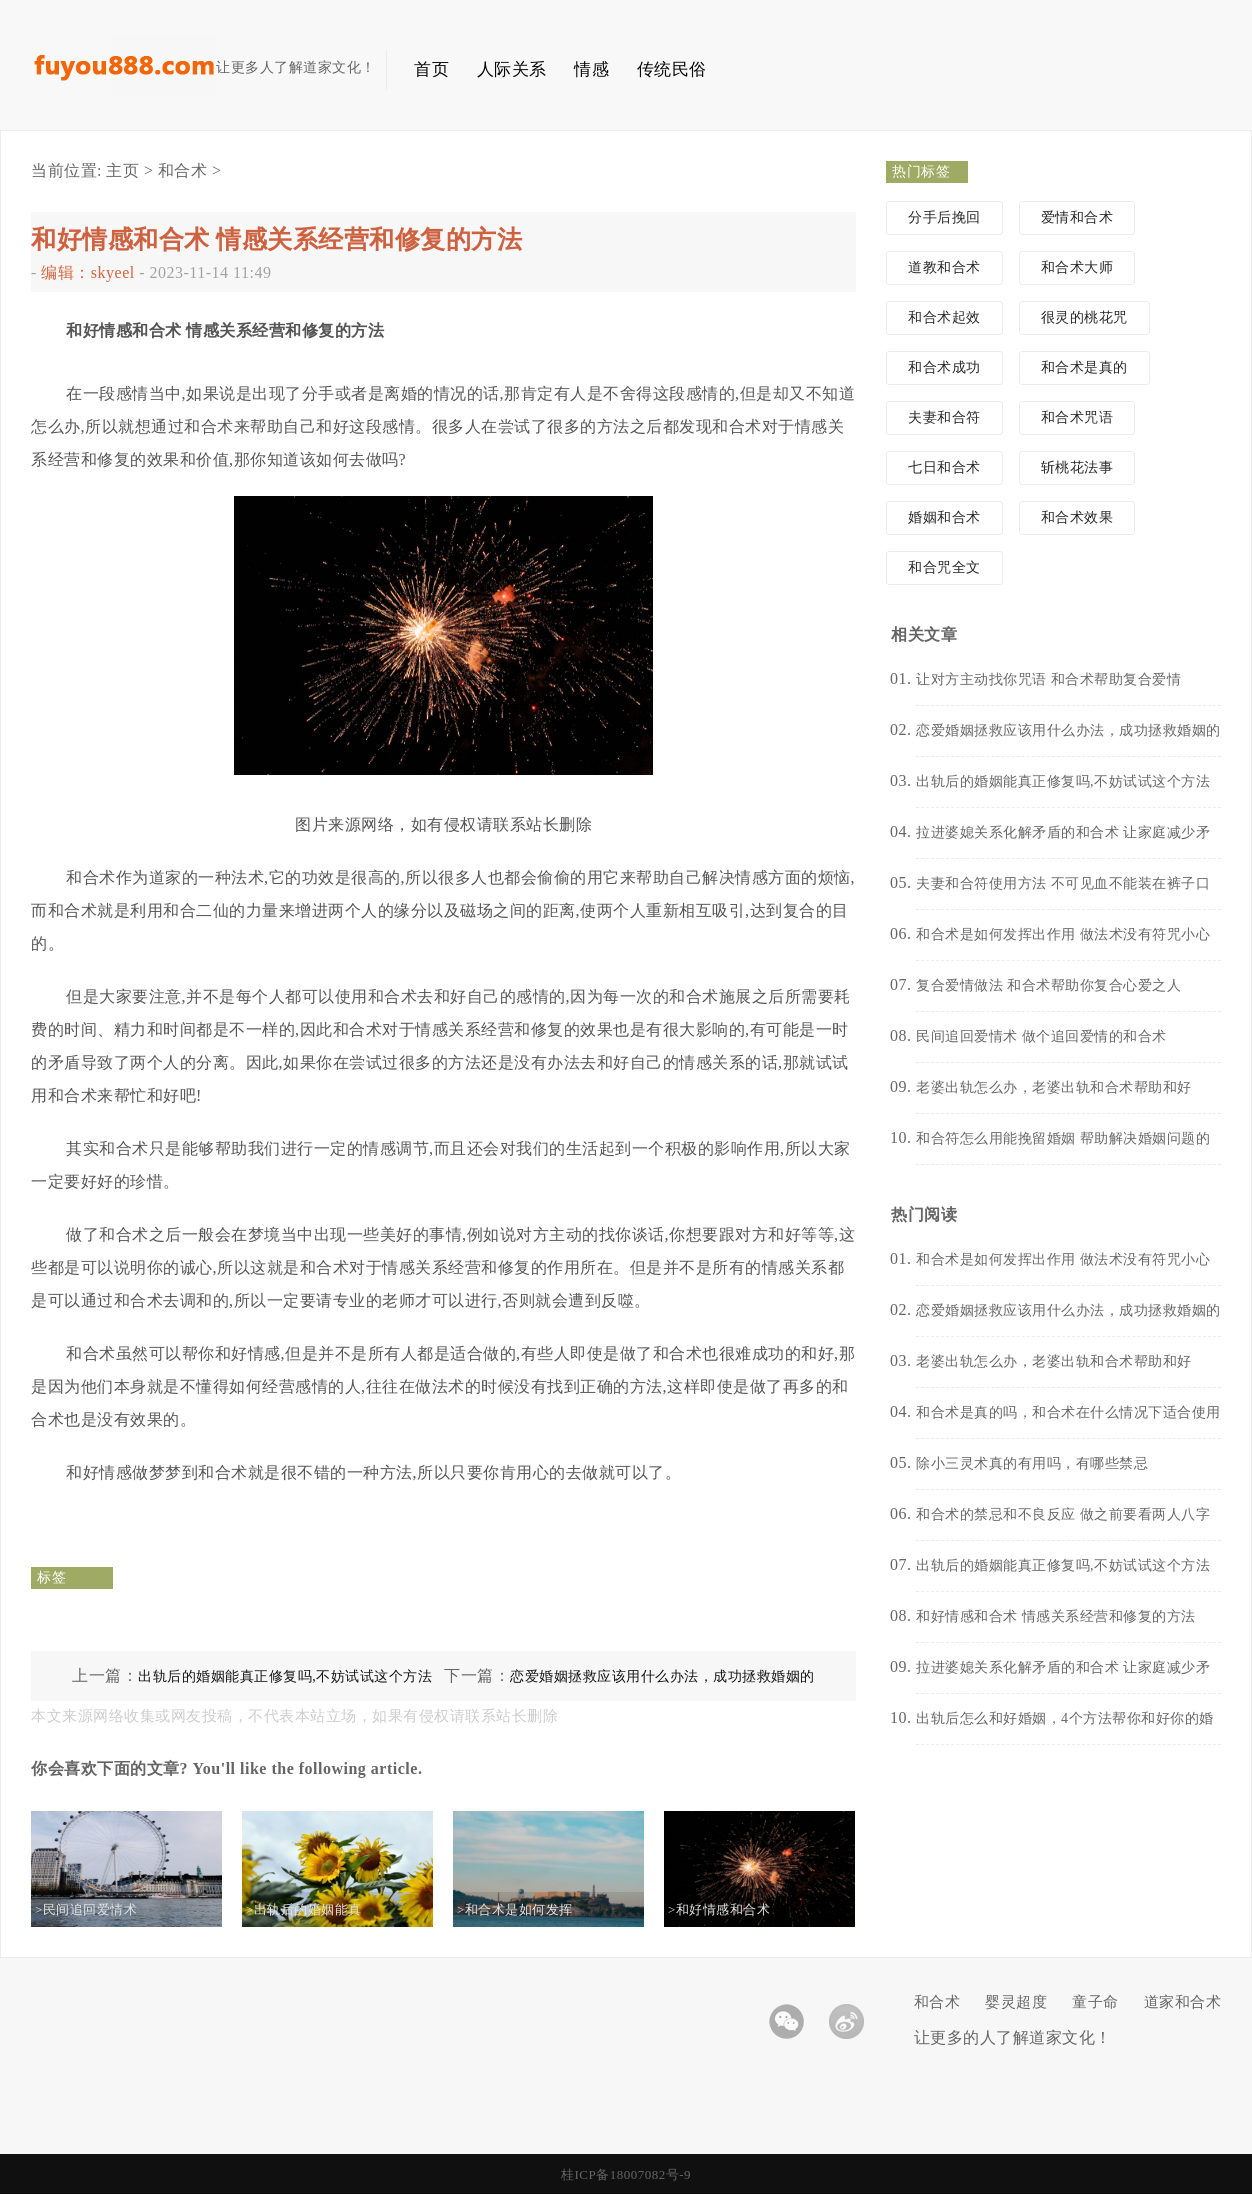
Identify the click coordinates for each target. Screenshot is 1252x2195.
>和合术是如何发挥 (531, 1909)
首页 (431, 69)
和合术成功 (944, 367)
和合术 (183, 170)
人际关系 (512, 69)
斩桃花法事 (1077, 467)
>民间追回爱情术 (102, 1909)
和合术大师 (1077, 267)
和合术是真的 (1084, 367)
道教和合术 (944, 267)
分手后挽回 (944, 217)
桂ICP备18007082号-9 (626, 2174)
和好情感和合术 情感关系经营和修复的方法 (276, 239)
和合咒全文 (944, 567)
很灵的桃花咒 (1084, 317)
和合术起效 (944, 317)
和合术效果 (1077, 517)
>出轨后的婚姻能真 (320, 1909)
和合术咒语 (1077, 417)
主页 (122, 170)
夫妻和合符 (944, 417)
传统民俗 (672, 69)
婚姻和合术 (944, 517)
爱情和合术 (1077, 217)
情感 (591, 69)
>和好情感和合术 (735, 1909)
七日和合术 (944, 467)
